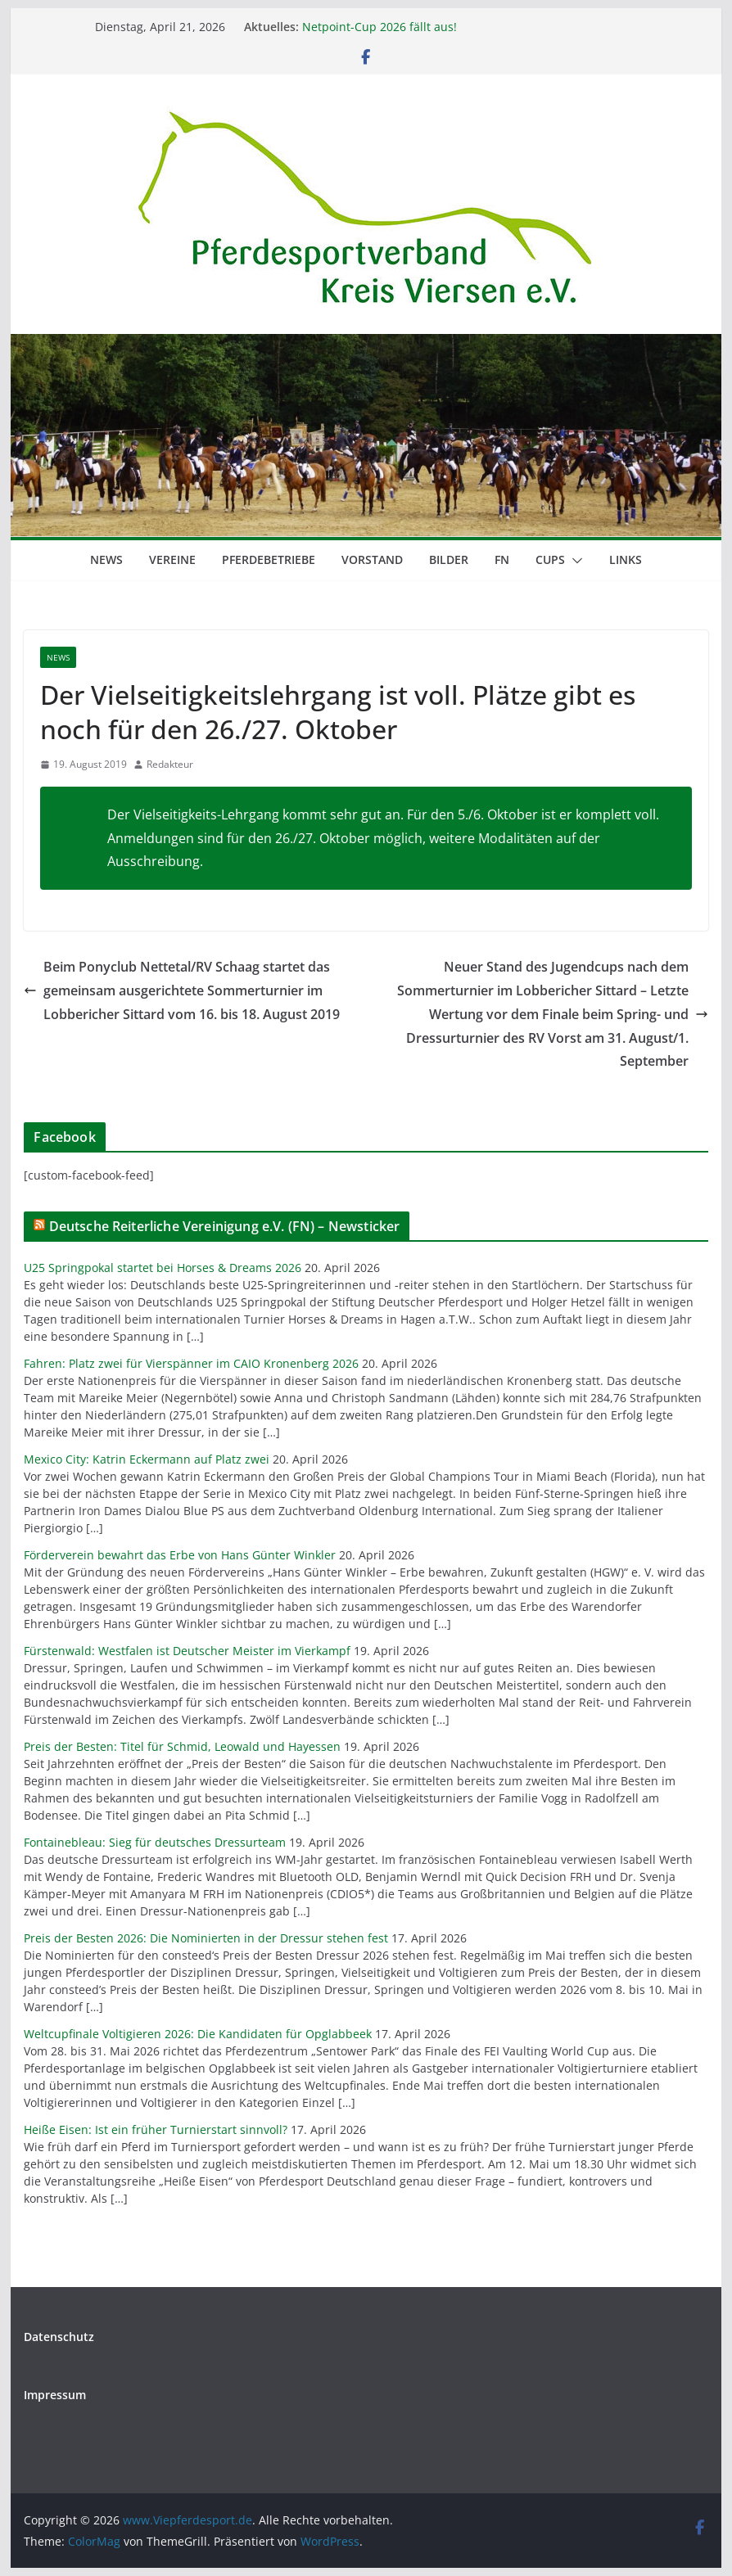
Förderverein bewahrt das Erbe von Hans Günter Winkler (180, 1555)
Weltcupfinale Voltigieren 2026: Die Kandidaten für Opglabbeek (198, 2033)
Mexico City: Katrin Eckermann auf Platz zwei (146, 1459)
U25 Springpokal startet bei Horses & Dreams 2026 (162, 1267)
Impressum (55, 2394)
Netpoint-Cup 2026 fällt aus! (379, 26)
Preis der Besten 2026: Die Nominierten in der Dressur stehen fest (206, 1938)
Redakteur (170, 764)
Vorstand (372, 559)
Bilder (448, 559)
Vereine (172, 559)
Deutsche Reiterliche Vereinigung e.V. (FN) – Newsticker (224, 1226)
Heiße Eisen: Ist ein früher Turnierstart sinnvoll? (155, 2129)
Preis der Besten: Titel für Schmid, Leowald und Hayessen (182, 1746)
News (106, 559)
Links (625, 559)
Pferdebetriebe (268, 559)
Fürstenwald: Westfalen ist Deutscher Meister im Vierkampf (187, 1650)
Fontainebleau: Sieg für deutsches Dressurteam (155, 1842)
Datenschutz (59, 2336)
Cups (550, 559)
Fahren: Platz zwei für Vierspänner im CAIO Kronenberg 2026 (191, 1363)
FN (502, 559)
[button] (574, 560)
